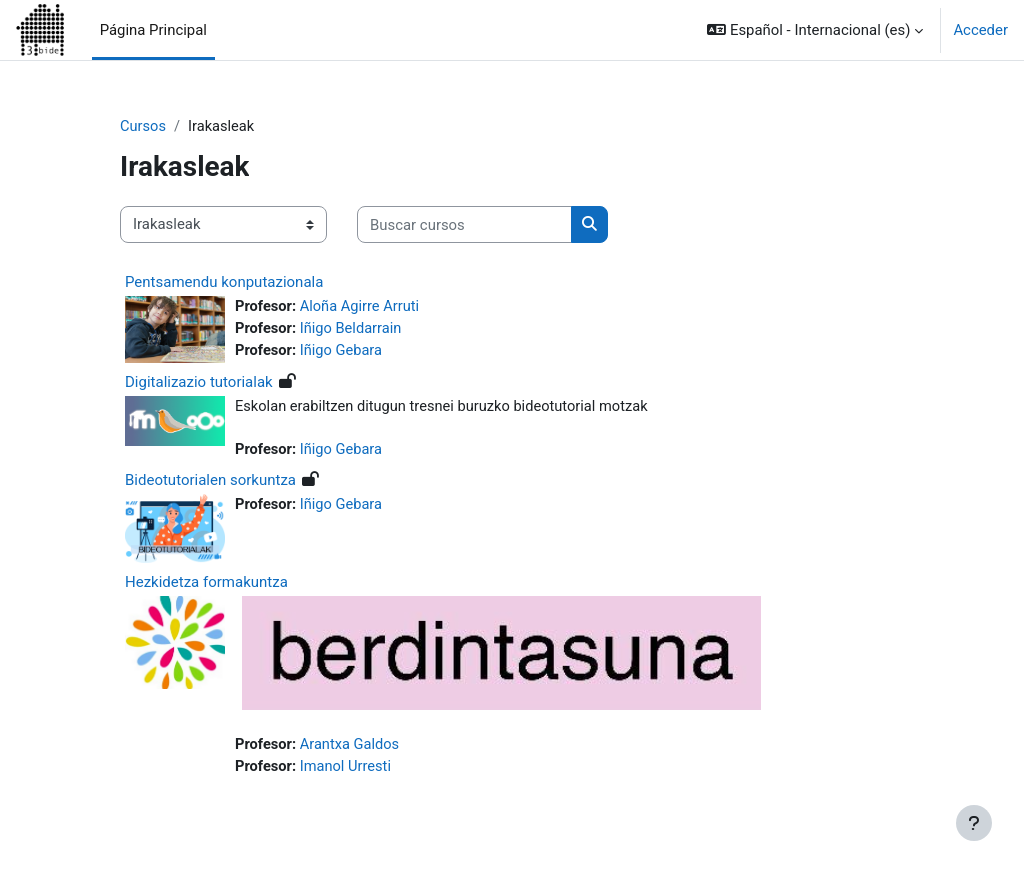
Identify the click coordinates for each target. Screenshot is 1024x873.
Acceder (980, 30)
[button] (815, 30)
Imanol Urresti (347, 768)
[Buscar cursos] (464, 225)
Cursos (143, 127)
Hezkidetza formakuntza (206, 584)
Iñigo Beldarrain (353, 330)
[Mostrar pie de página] (974, 823)
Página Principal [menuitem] (153, 30)
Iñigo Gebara (343, 352)
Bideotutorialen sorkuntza (210, 481)
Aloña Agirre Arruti (362, 307)
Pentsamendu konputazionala (224, 282)
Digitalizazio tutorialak (199, 382)
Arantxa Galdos (351, 746)
